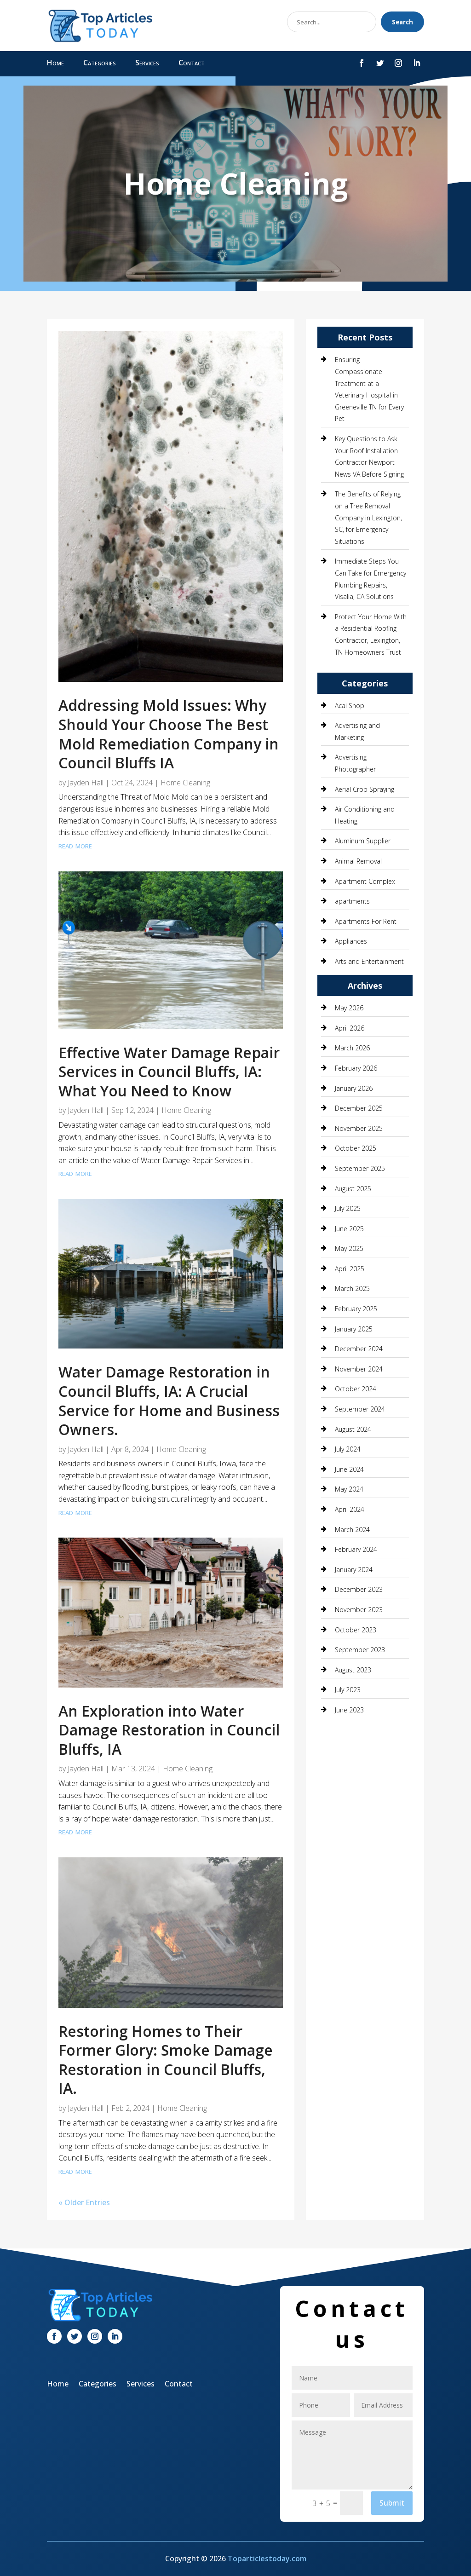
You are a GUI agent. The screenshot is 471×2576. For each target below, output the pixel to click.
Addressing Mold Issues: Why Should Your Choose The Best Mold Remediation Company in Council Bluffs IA (168, 733)
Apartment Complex (365, 881)
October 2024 (355, 1388)
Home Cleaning (185, 783)
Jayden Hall (85, 783)
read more (75, 845)
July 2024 (348, 1449)
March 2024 (352, 1529)
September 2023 (360, 1649)
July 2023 (348, 1689)
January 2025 (354, 1329)
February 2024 (356, 1549)
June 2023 (349, 1710)
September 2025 (360, 1168)
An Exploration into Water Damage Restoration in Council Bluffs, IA (169, 1730)
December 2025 (359, 1108)
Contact (191, 63)
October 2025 (355, 1148)
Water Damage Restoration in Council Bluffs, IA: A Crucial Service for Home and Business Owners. (169, 1400)
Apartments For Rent (365, 921)
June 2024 (349, 1469)
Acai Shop (349, 705)
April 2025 (349, 1268)
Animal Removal (358, 861)
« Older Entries (84, 2202)
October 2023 (355, 1629)
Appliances (351, 941)
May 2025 (349, 1248)
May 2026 (349, 1007)
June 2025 (349, 1228)
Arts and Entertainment (369, 961)
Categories (99, 63)
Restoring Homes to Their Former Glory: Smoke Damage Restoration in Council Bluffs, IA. (165, 2059)
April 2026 (349, 1028)
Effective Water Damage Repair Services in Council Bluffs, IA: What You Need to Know (169, 1072)
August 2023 (353, 1669)
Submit (391, 2503)
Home (55, 63)
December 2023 (359, 1589)
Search (402, 22)
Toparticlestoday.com (267, 2558)
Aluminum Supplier (363, 840)
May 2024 (349, 1489)
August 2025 (353, 1188)
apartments (352, 901)
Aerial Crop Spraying (364, 789)
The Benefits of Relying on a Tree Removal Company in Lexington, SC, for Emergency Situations (368, 517)
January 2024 (354, 1569)
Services (147, 63)
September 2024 (360, 1409)
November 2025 (359, 1128)
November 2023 (359, 1609)
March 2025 (352, 1288)
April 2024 (349, 1509)
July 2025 (348, 1208)
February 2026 (356, 1068)
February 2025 (356, 1308)
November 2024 (359, 1369)
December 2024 (359, 1348)
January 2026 (354, 1088)
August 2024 (353, 1429)
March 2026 (352, 1047)
